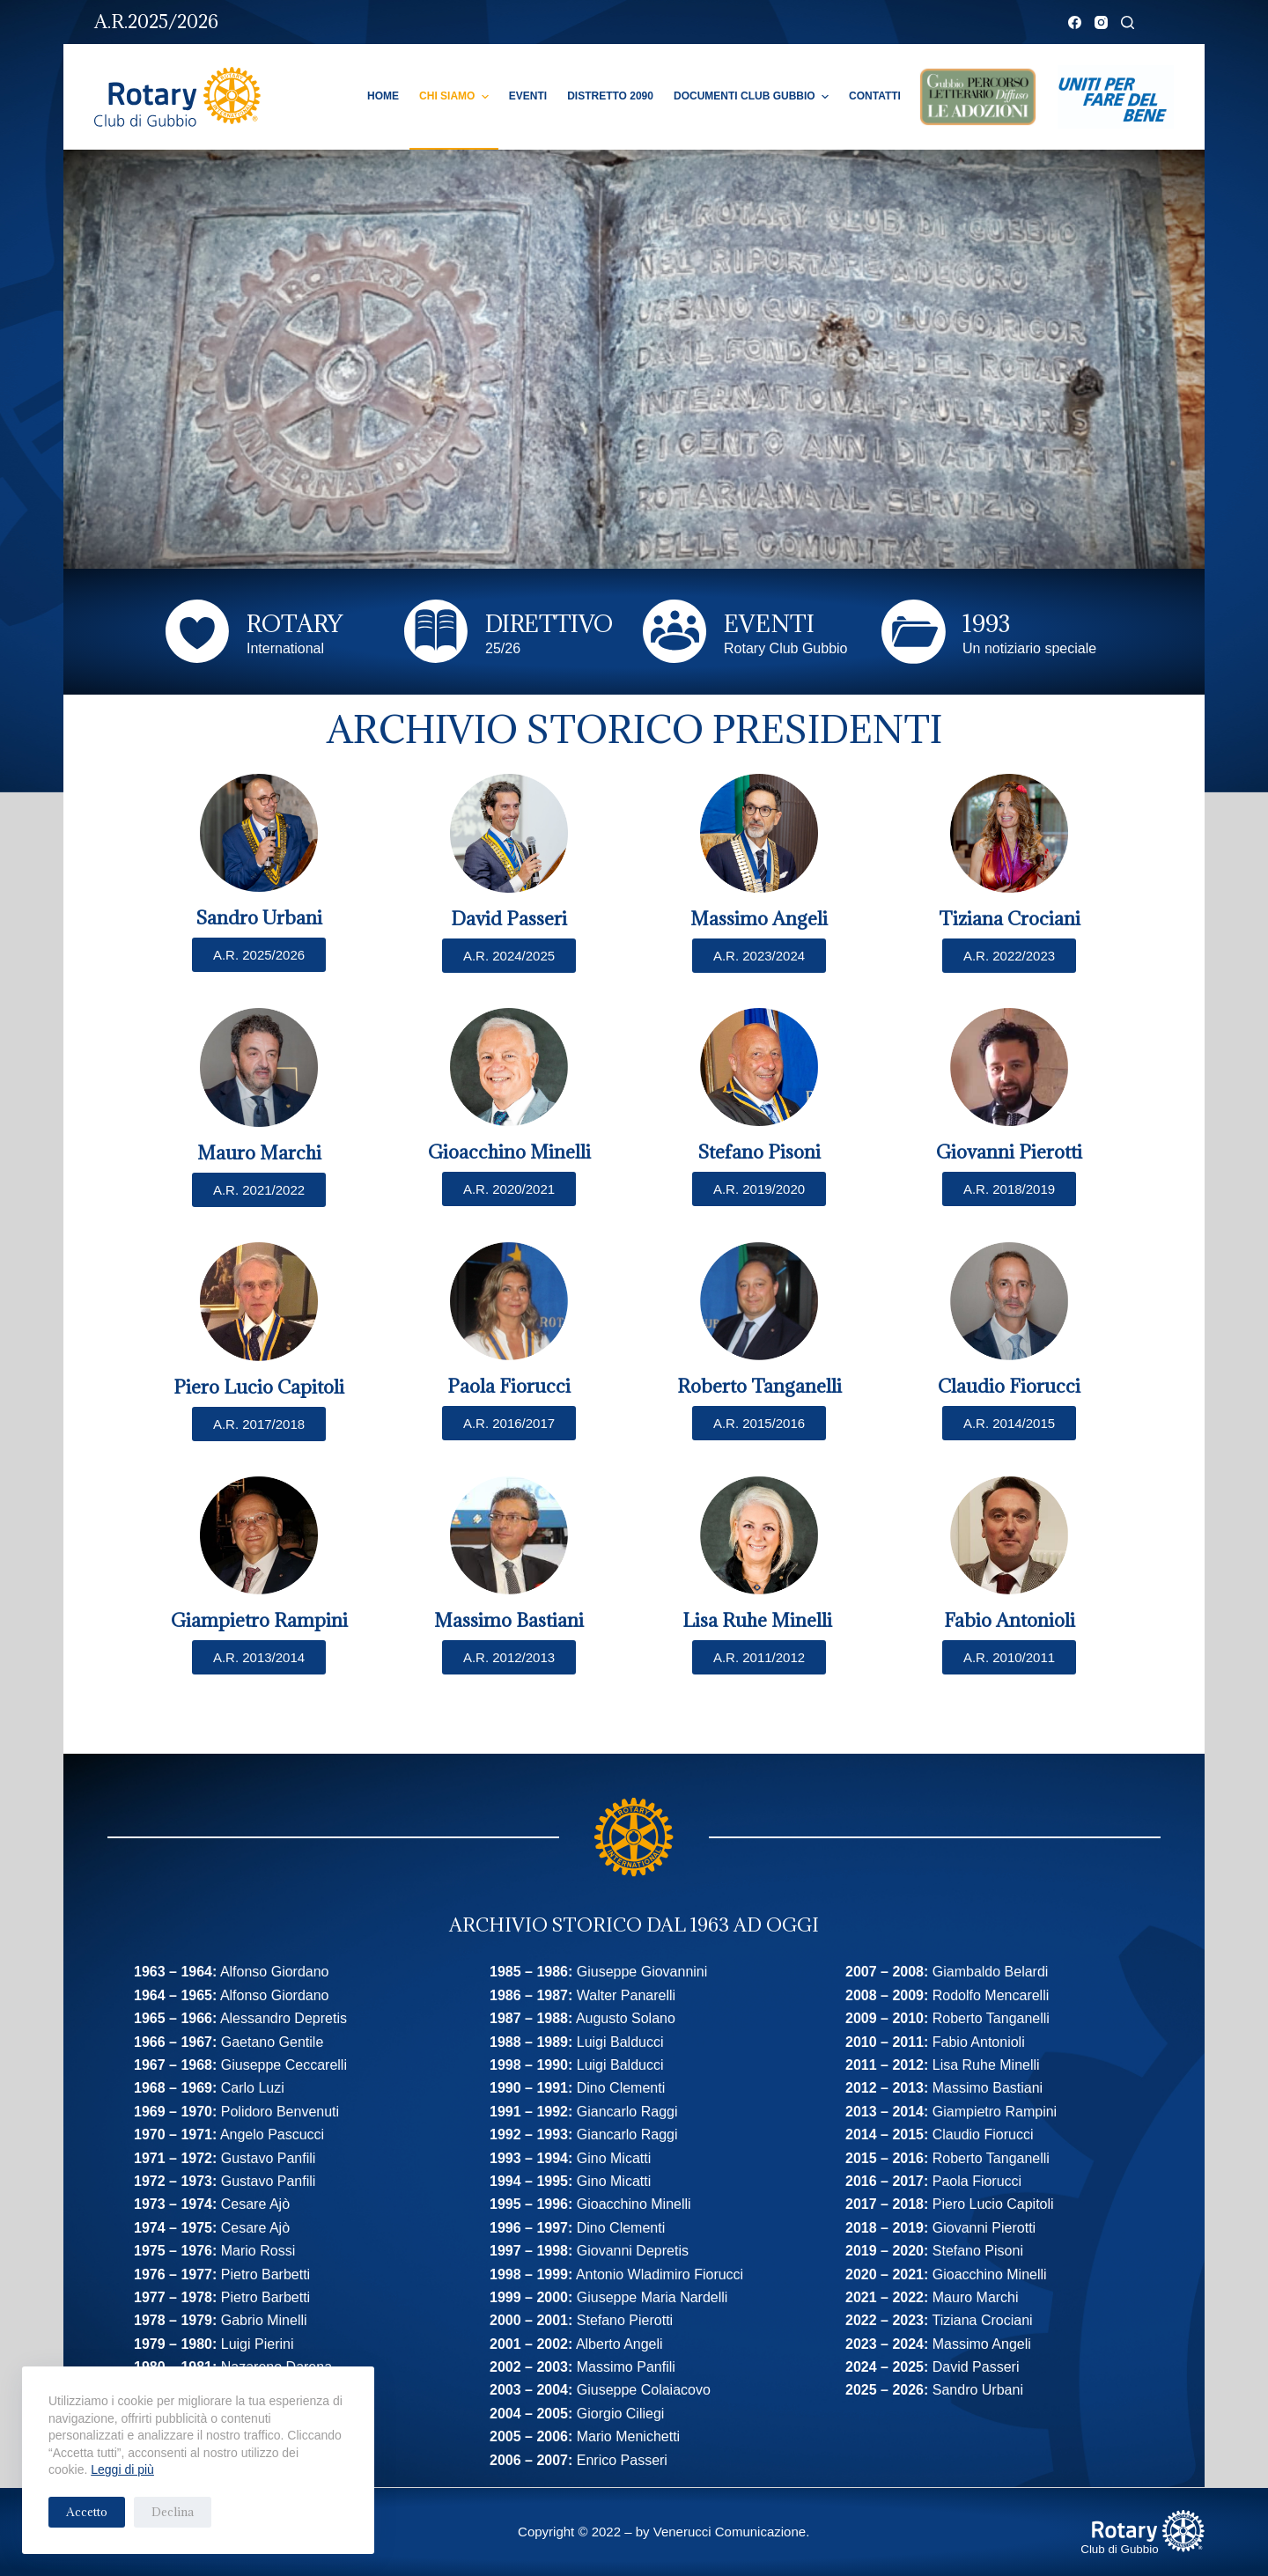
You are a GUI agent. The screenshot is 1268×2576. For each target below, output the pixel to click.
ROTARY (295, 623)
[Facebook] (1074, 22)
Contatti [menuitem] (875, 96)
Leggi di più (122, 2469)
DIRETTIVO (549, 623)
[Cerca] (1127, 22)
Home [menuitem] (383, 96)
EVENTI (769, 623)
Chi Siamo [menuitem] (456, 97)
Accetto (86, 2512)
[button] (759, 1657)
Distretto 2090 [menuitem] (610, 96)
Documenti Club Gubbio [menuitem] (753, 97)
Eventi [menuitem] (528, 96)
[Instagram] (1101, 22)
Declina (172, 2512)
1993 (986, 623)
